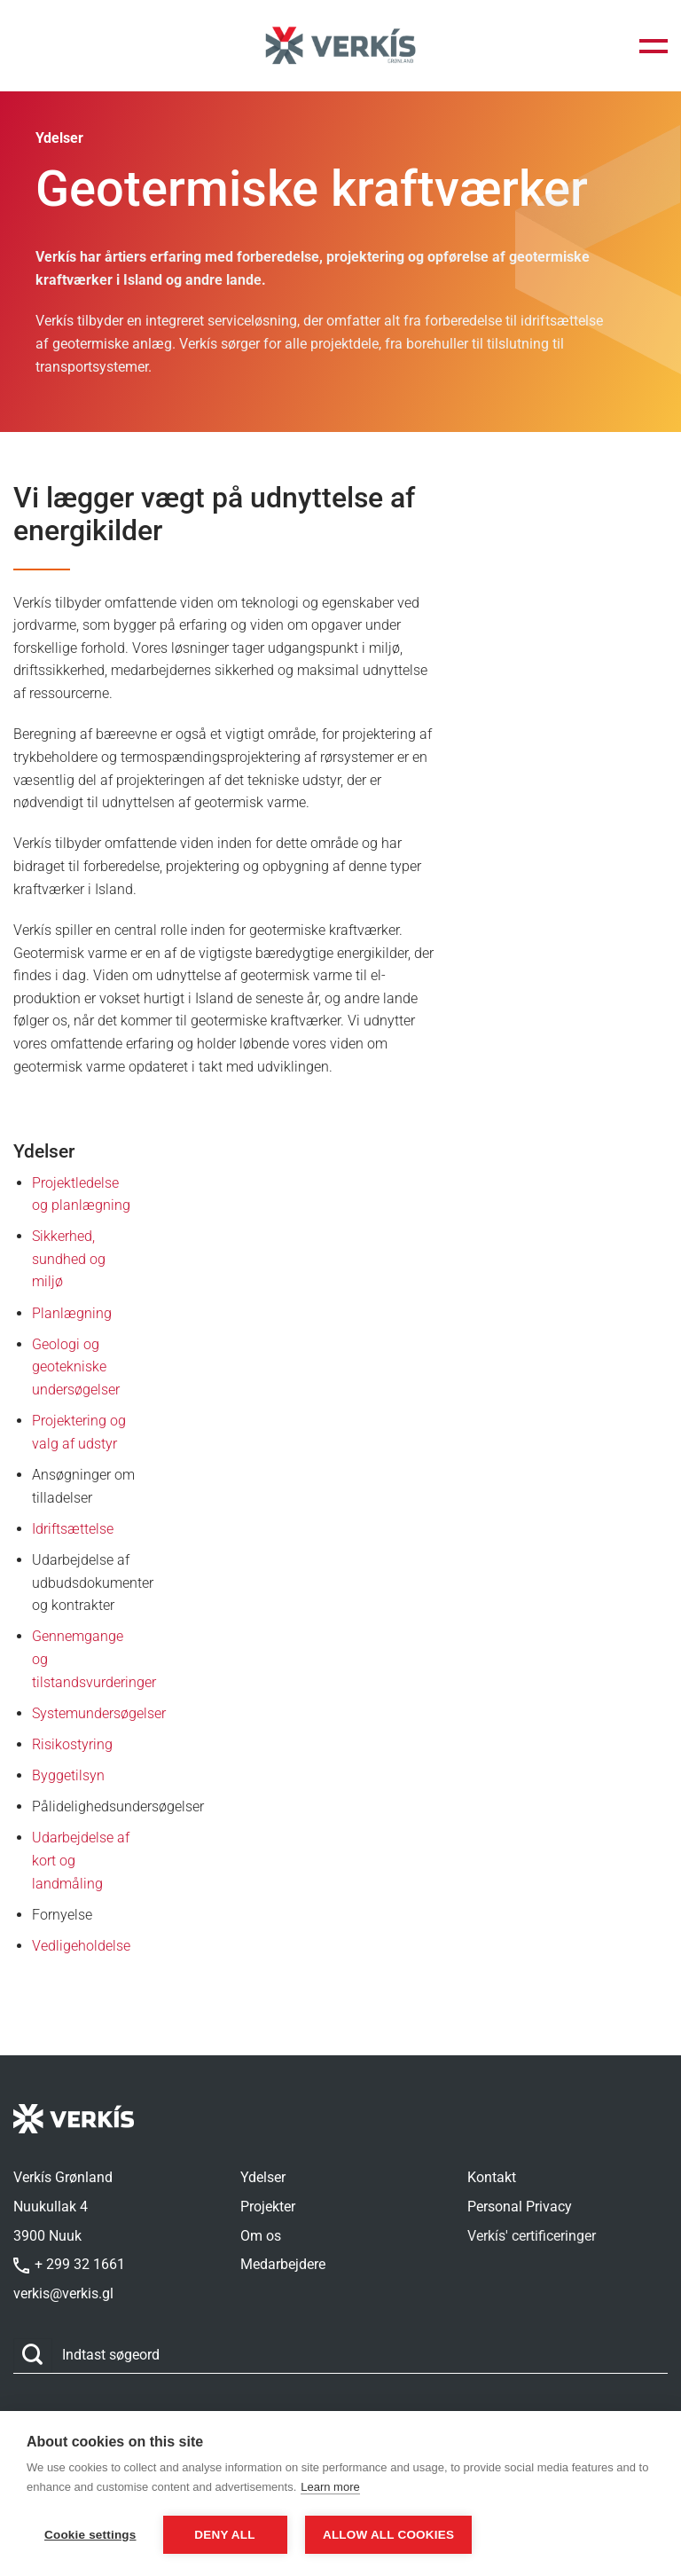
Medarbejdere (282, 2264)
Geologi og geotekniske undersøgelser (76, 1367)
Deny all (224, 2534)
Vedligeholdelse (81, 1945)
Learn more (330, 2487)
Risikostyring (72, 1744)
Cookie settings (90, 2534)
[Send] (32, 2355)
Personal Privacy (519, 2206)
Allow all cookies (391, 2534)
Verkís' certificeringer (531, 2235)
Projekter (267, 2206)
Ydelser (263, 2177)
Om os (260, 2235)
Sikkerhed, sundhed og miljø (69, 1259)
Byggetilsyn (68, 1775)
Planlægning (72, 1313)
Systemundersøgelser (99, 1713)
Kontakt (491, 2177)
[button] (653, 46)
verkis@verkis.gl (63, 2293)
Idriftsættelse (73, 1528)
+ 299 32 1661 (69, 2264)
